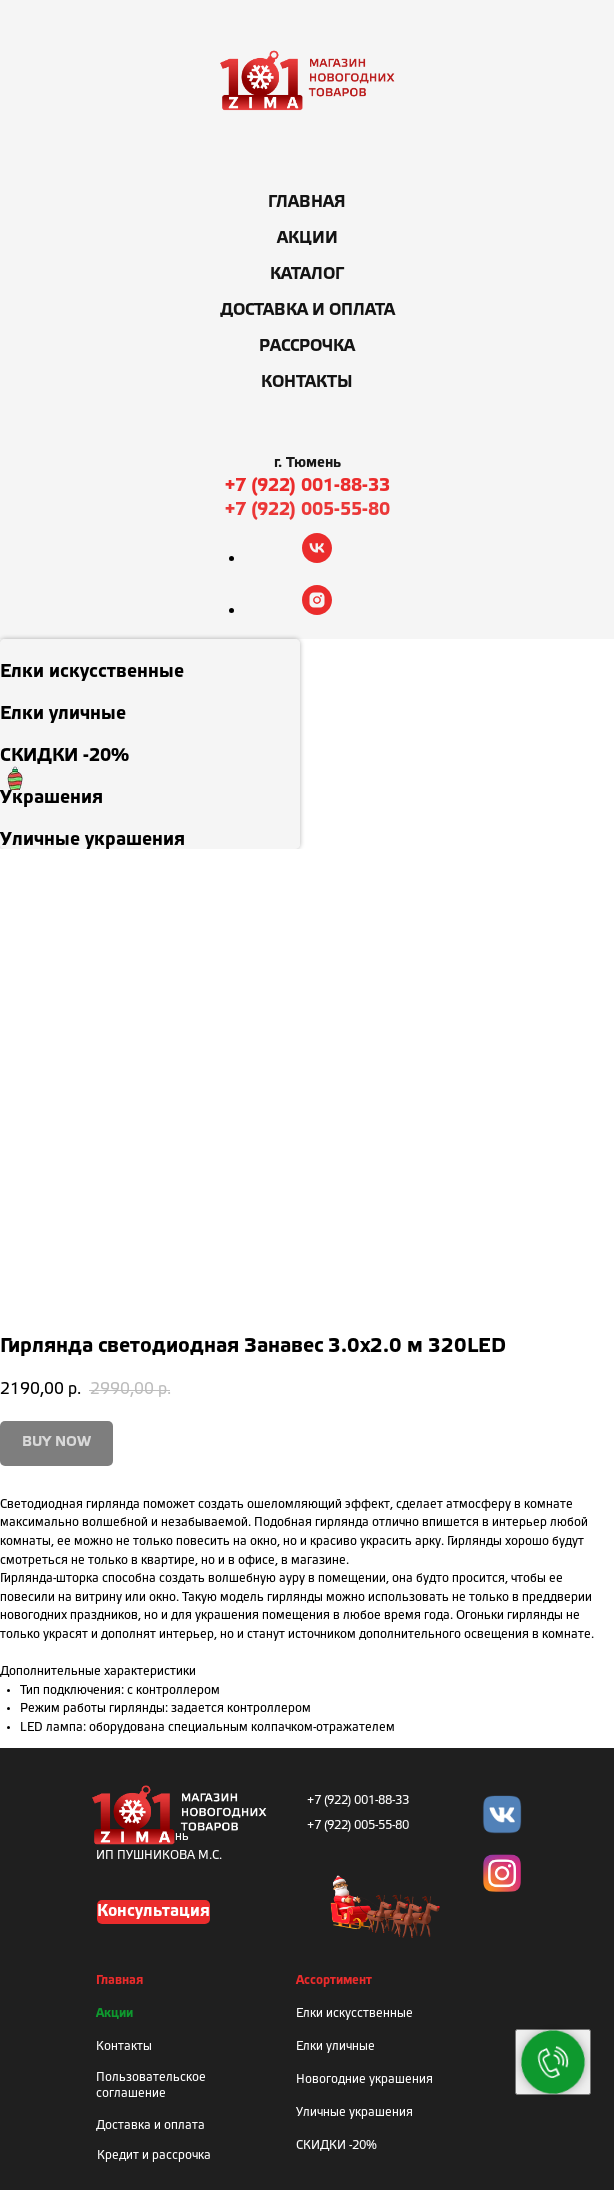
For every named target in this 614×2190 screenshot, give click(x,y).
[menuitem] (150, 660)
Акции (307, 238)
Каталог (307, 274)
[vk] (317, 557)
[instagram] (317, 609)
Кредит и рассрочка (154, 2155)
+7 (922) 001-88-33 (307, 486)
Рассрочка (307, 346)
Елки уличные (335, 2046)
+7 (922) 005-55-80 (307, 510)
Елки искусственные (354, 2013)
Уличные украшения (354, 2112)
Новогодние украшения (364, 2079)
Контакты (307, 382)
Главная (307, 202)
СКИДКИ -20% (336, 2145)
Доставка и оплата (307, 310)
